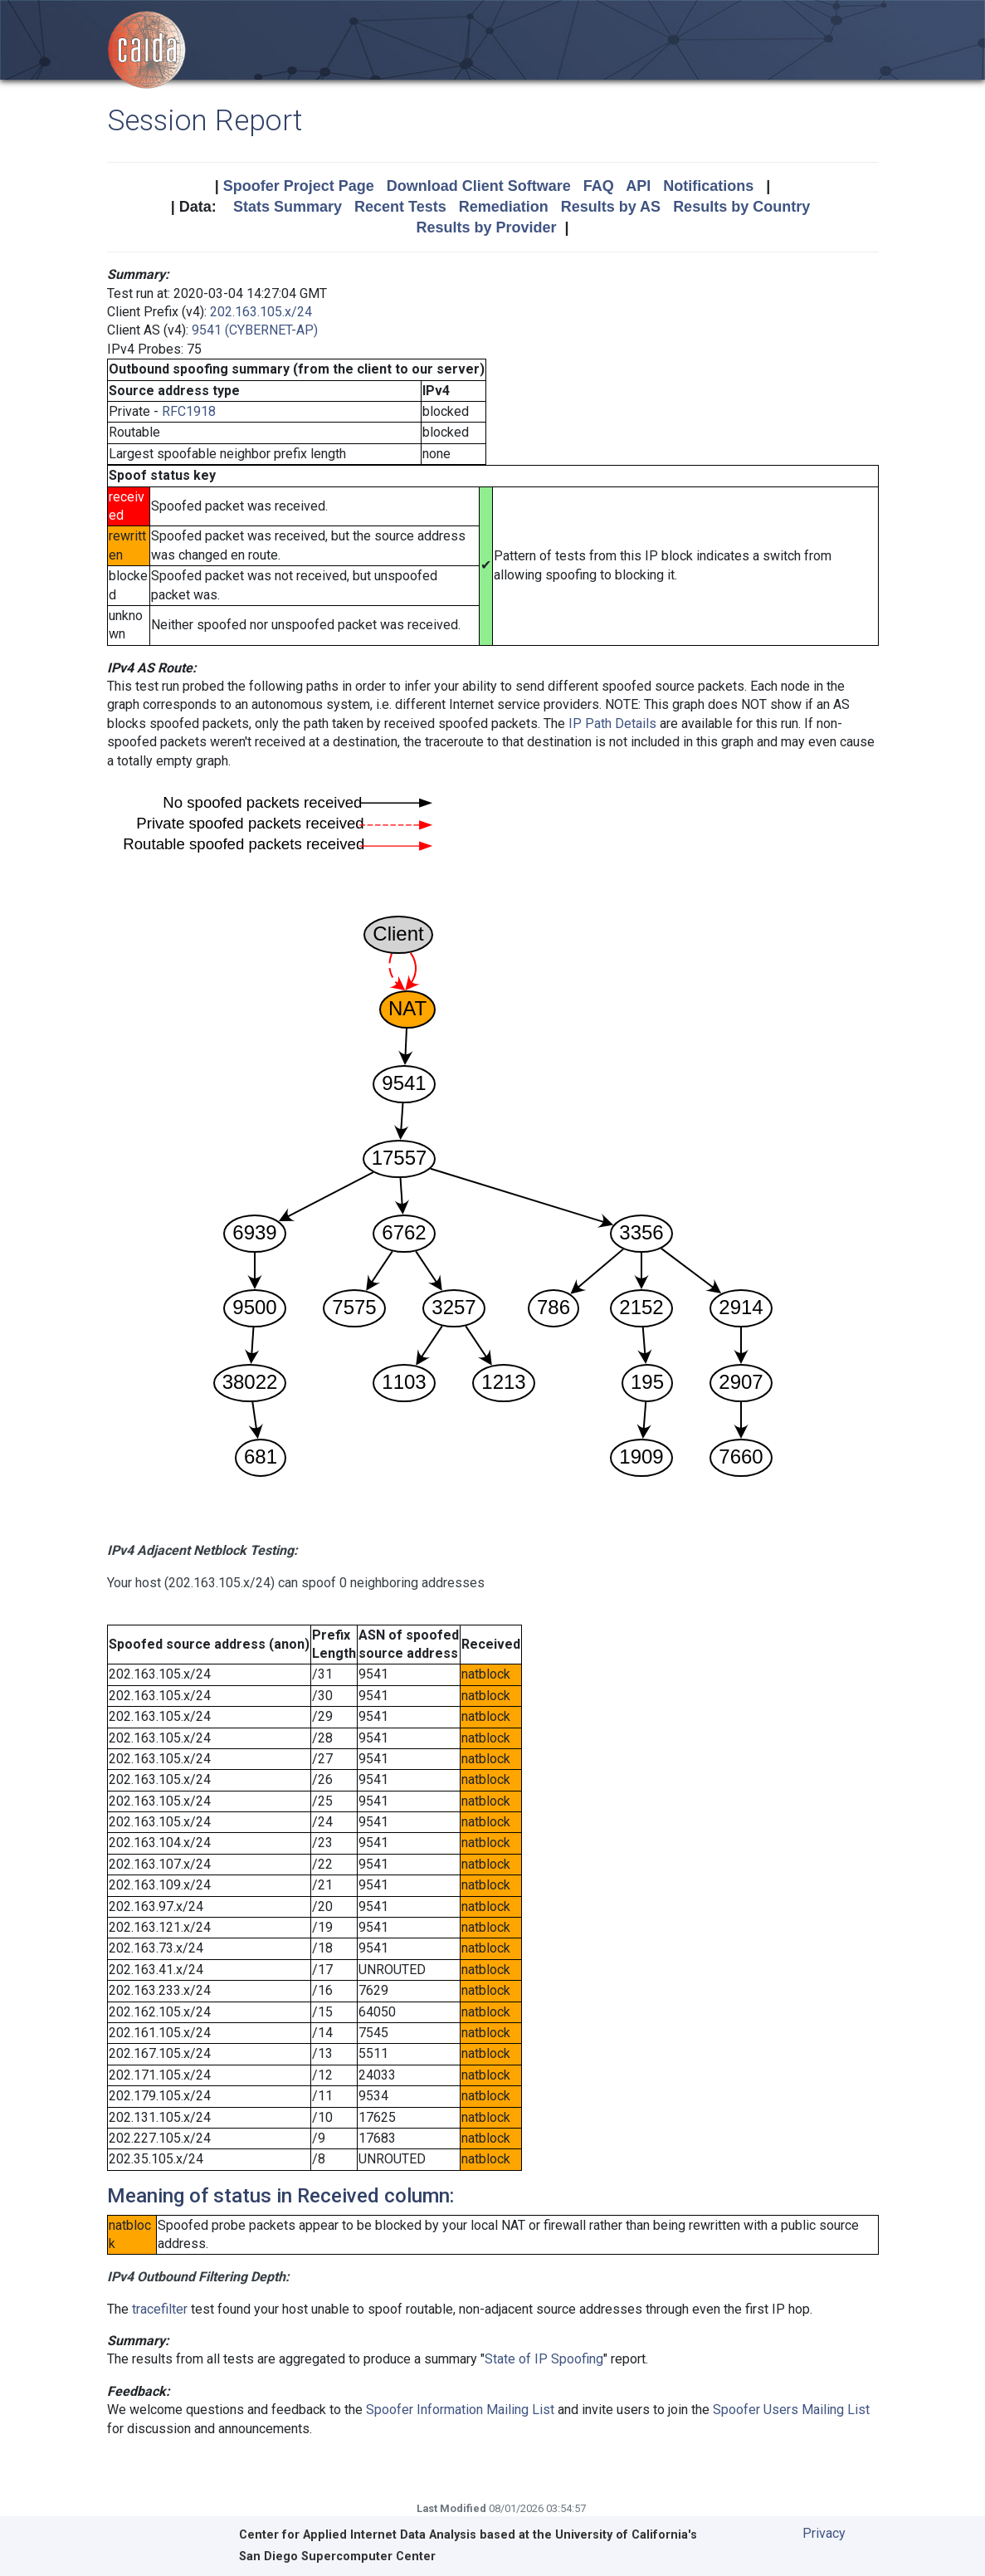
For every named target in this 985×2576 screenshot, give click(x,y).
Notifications (708, 186)
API (638, 186)
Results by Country (741, 206)
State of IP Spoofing (544, 2359)
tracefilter (160, 2309)
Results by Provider (486, 227)
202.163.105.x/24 (261, 312)
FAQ (598, 186)
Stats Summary (287, 206)
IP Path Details (612, 723)
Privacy (824, 2533)
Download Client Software (479, 186)
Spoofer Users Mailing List (791, 2409)
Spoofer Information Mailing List (460, 2409)
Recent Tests (400, 206)
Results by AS (611, 206)
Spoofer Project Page (298, 186)
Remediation (504, 206)
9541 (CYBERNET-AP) (255, 330)
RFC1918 (189, 411)
